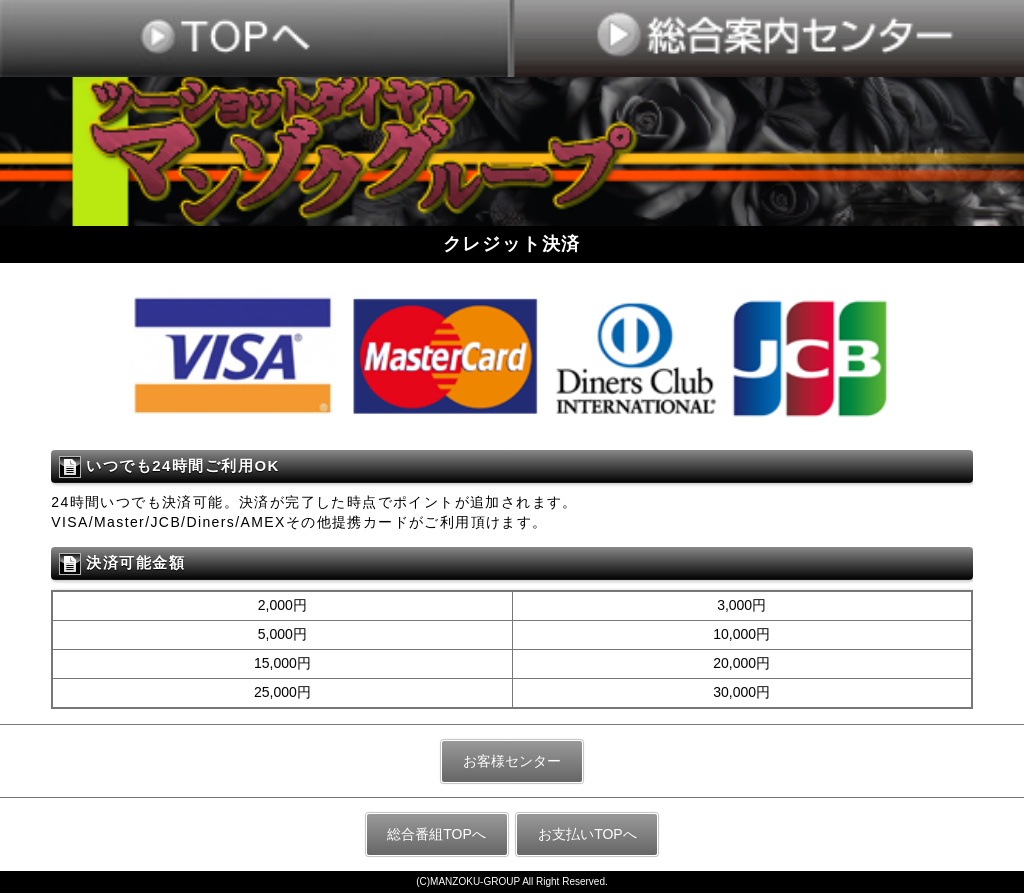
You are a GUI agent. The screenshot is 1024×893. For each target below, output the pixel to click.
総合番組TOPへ (436, 834)
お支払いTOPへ (587, 834)
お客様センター (512, 761)
